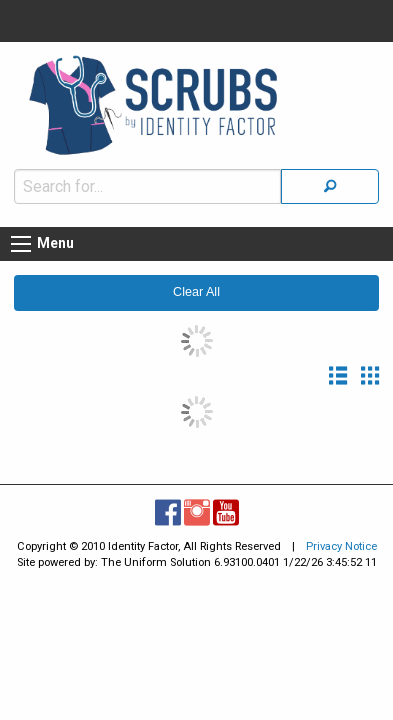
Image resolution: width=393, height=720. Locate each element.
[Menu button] (21, 234)
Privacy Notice (341, 536)
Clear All (196, 282)
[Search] (330, 176)
